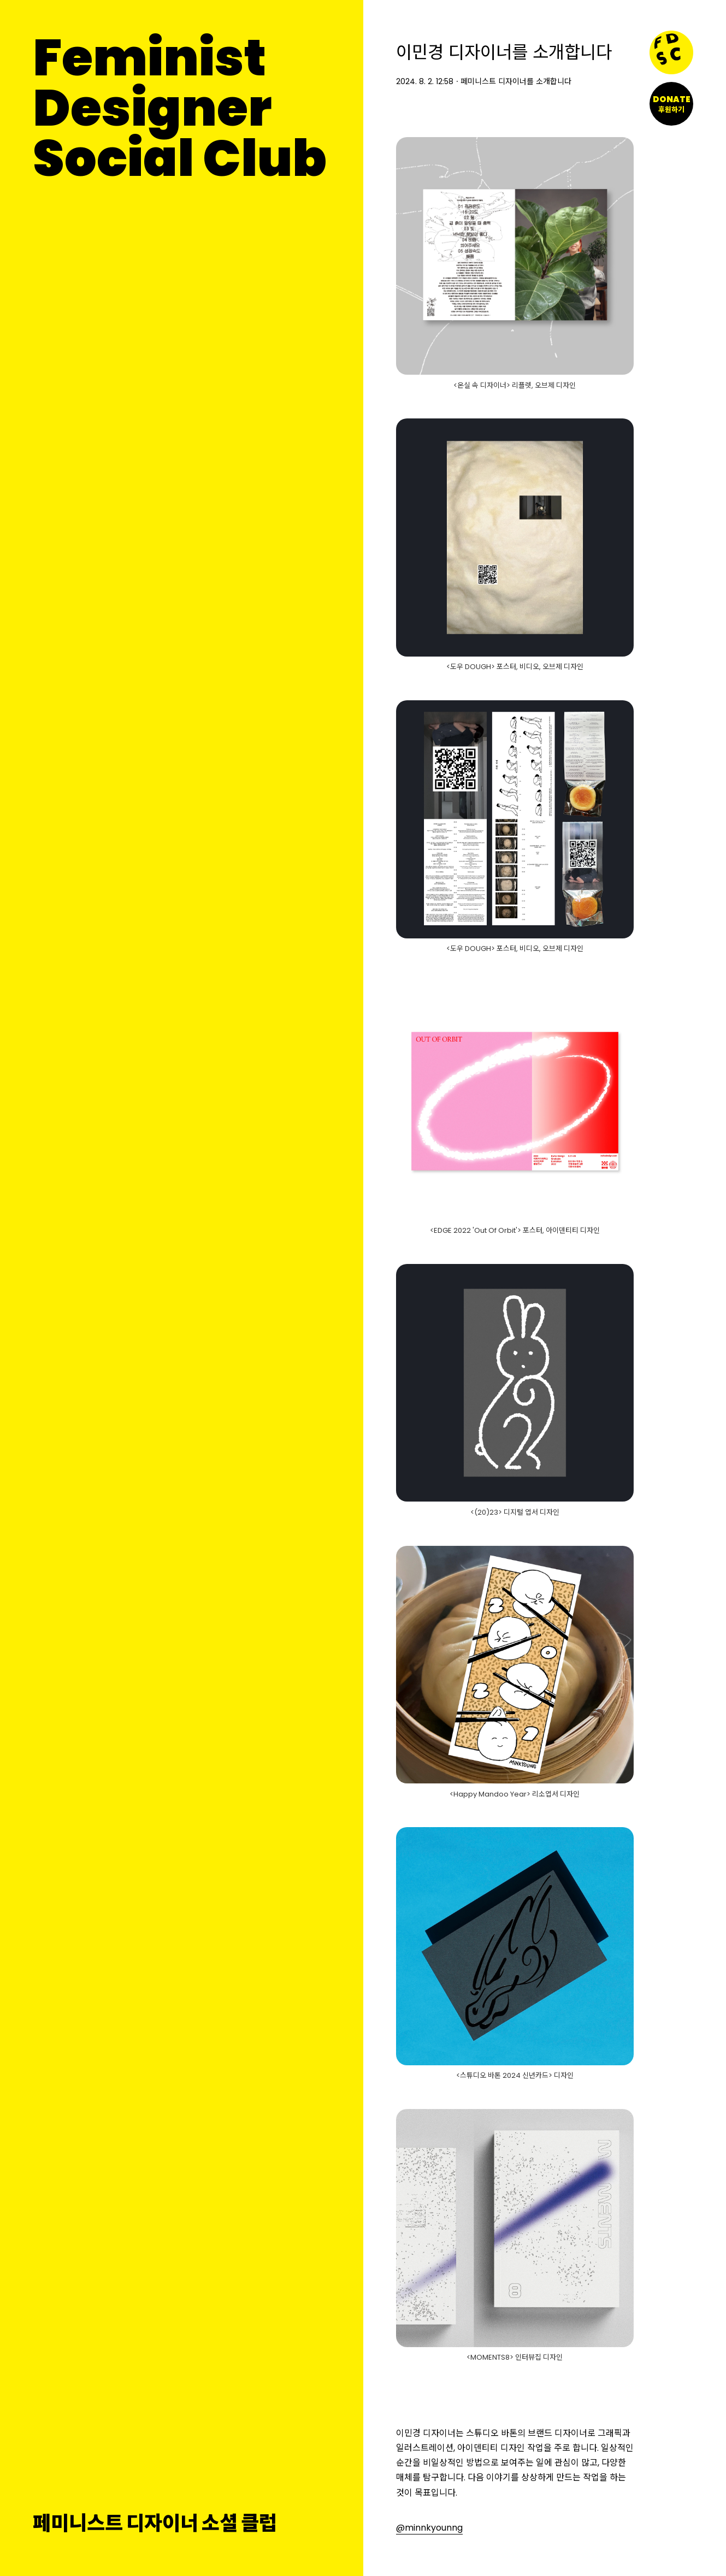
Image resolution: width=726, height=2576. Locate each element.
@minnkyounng (429, 2527)
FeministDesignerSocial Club (180, 108)
